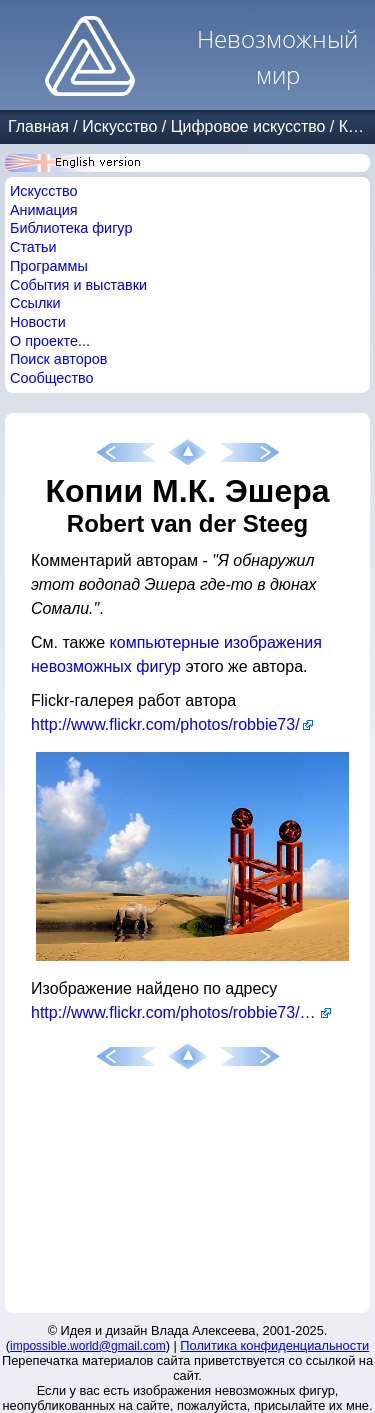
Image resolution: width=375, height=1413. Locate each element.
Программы (49, 266)
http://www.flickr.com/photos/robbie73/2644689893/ (181, 1012)
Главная (38, 126)
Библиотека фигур (71, 228)
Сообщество (52, 378)
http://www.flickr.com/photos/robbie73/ (165, 724)
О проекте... (50, 341)
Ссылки (35, 303)
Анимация (44, 210)
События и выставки (78, 285)
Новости (38, 322)
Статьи (33, 247)
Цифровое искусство (248, 126)
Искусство (119, 126)
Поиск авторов (58, 359)
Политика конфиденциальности (274, 1345)
